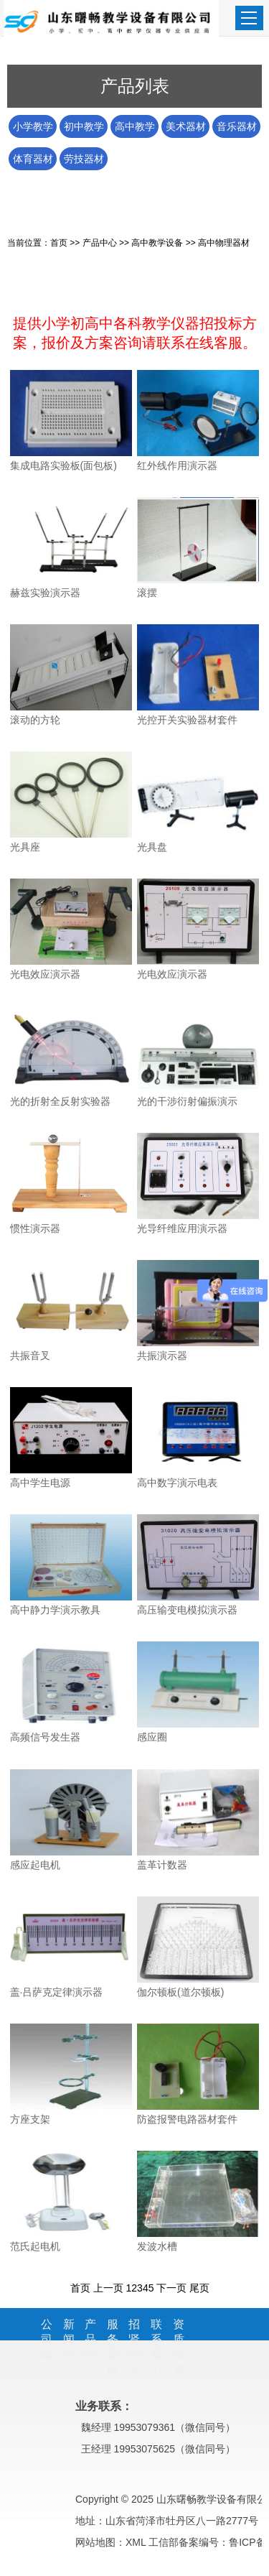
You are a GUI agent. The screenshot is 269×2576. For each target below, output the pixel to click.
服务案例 (112, 2347)
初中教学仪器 (84, 129)
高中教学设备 (135, 129)
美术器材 (186, 126)
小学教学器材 (33, 129)
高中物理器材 (224, 243)
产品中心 (99, 243)
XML (136, 2542)
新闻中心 (69, 2347)
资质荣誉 (178, 2347)
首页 (58, 243)
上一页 (108, 2288)
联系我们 (156, 2347)
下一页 (171, 2288)
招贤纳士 (134, 2347)
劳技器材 (84, 159)
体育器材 (33, 159)
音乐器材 (237, 126)
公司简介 (46, 2347)
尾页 (199, 2288)
